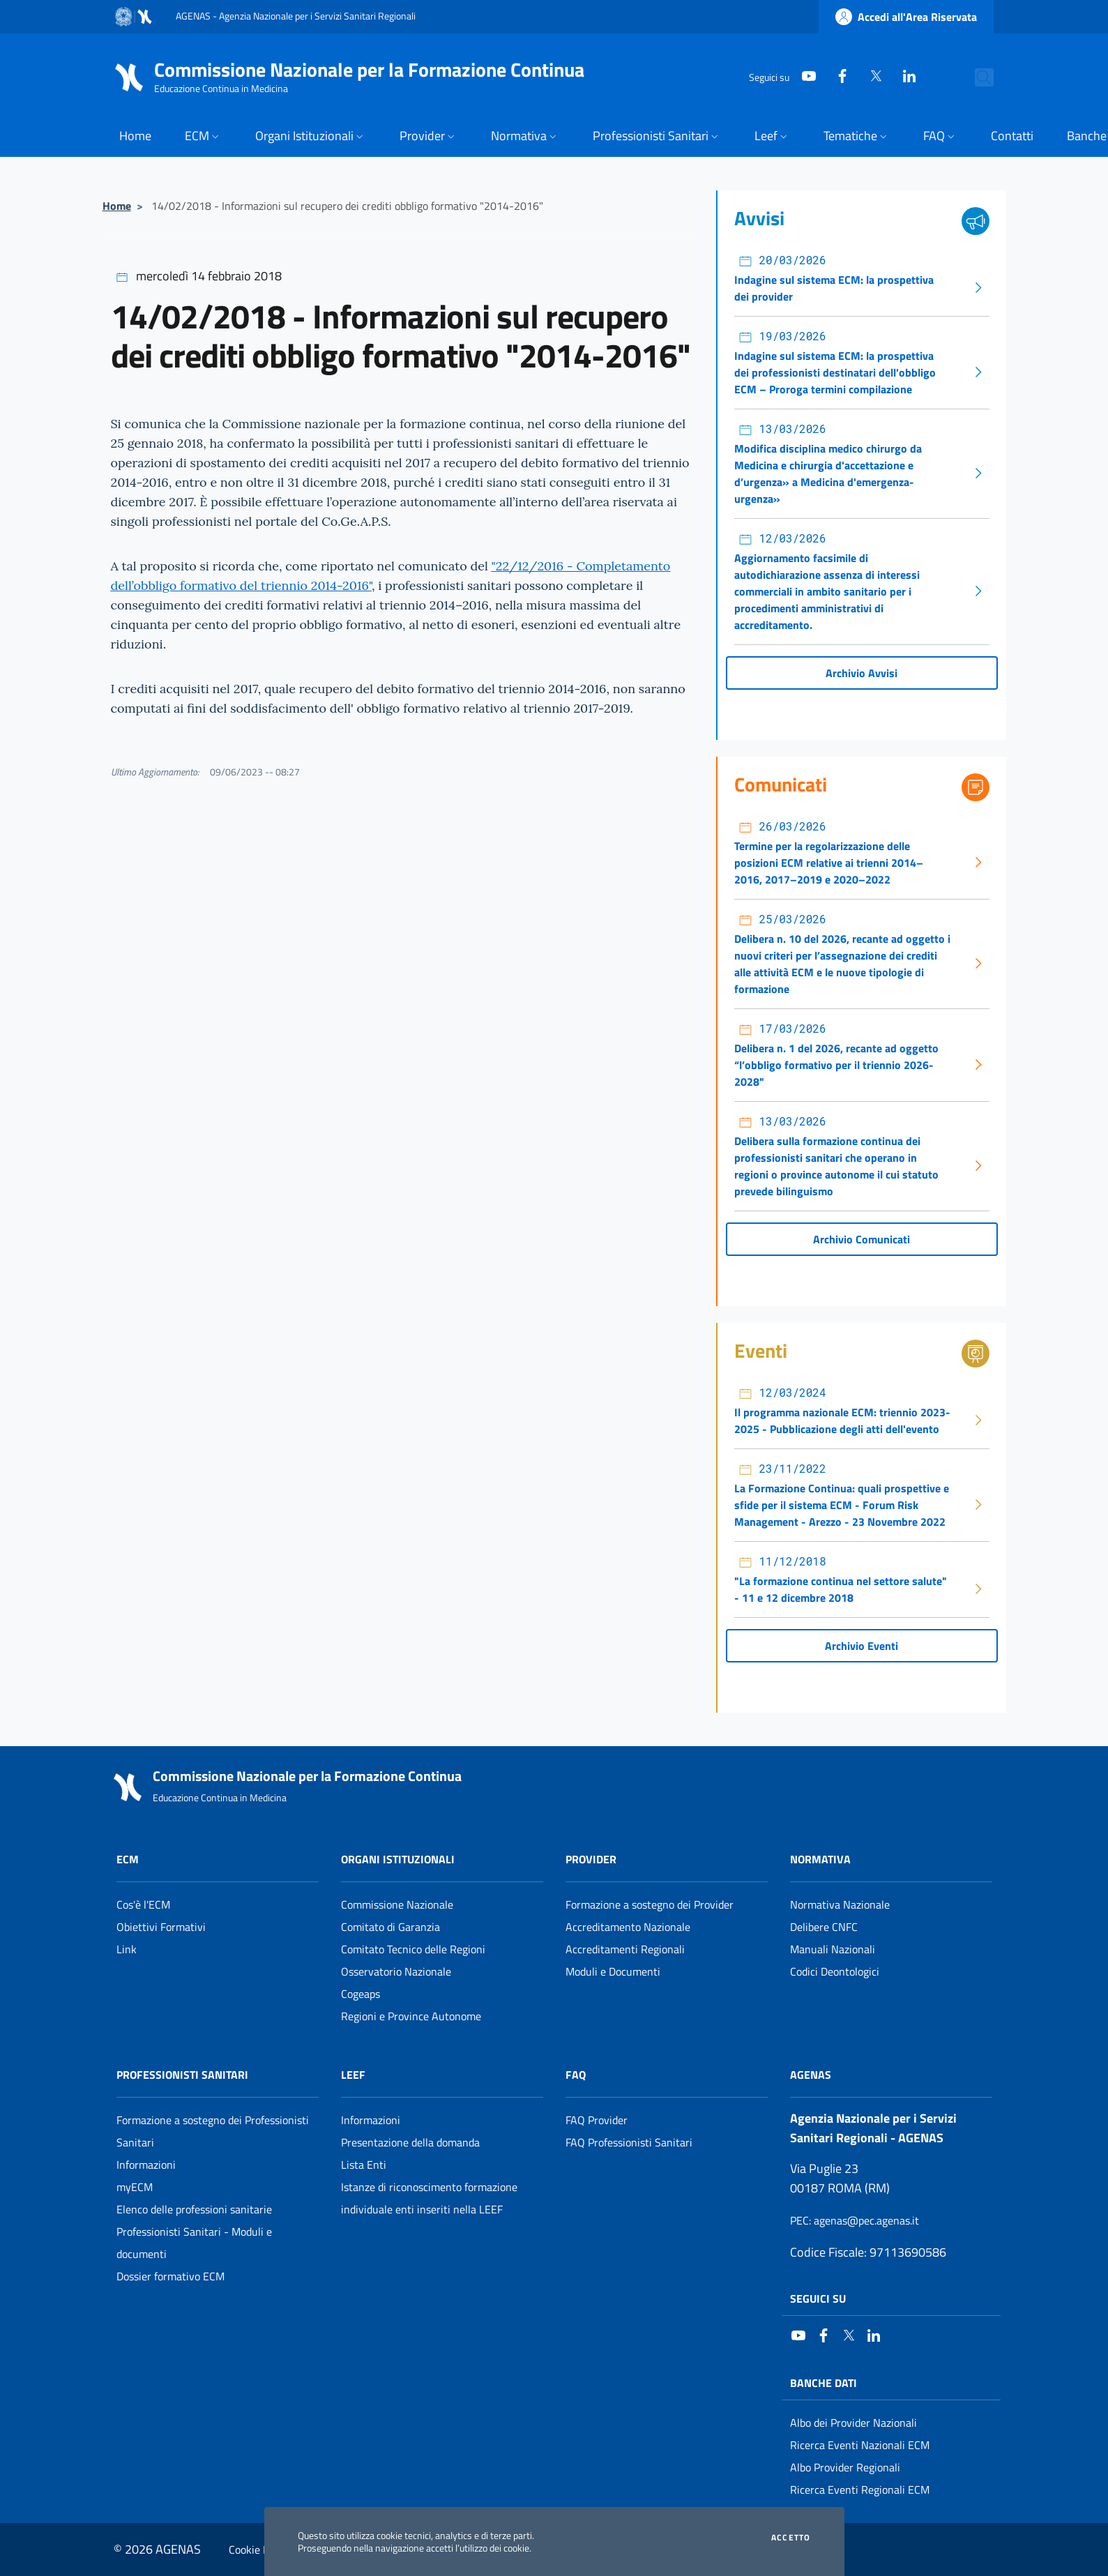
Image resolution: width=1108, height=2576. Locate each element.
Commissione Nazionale (397, 1904)
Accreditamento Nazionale (628, 1926)
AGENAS (810, 2074)
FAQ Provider (597, 2120)
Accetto (790, 2537)
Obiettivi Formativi (161, 1926)
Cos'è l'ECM (143, 1904)
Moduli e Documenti (613, 1971)
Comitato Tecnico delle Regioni (413, 1949)
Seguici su (818, 2298)
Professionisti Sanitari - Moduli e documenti (194, 2242)
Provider (591, 1859)
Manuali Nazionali (832, 1949)
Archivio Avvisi (861, 673)
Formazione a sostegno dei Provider (650, 1904)
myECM (134, 2187)
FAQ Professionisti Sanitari (629, 2142)
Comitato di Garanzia (390, 1926)
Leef (353, 2074)
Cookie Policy (260, 2549)
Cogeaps (360, 1993)
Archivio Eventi (861, 1645)
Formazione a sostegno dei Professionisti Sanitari (212, 2131)
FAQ (576, 2074)
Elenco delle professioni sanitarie (194, 2209)
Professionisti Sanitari (182, 2074)
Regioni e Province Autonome (411, 2016)
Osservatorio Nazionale (396, 1971)
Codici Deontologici (834, 1971)
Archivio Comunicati (861, 1239)
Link (126, 1949)
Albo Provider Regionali (845, 2467)
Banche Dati (823, 2382)
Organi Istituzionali (398, 1859)
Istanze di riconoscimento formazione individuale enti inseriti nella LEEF (429, 2198)
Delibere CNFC (824, 1926)
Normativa (820, 1859)
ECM (127, 1859)
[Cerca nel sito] (977, 77)
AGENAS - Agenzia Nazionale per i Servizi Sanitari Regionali (296, 15)
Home (117, 205)
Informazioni (146, 2164)
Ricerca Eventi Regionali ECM (859, 2489)
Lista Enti (363, 2164)
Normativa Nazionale (840, 1904)
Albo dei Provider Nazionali (853, 2422)
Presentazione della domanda (410, 2142)
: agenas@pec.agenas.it (854, 2220)
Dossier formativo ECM (170, 2276)
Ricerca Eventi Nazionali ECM (859, 2445)
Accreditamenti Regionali (625, 1949)
